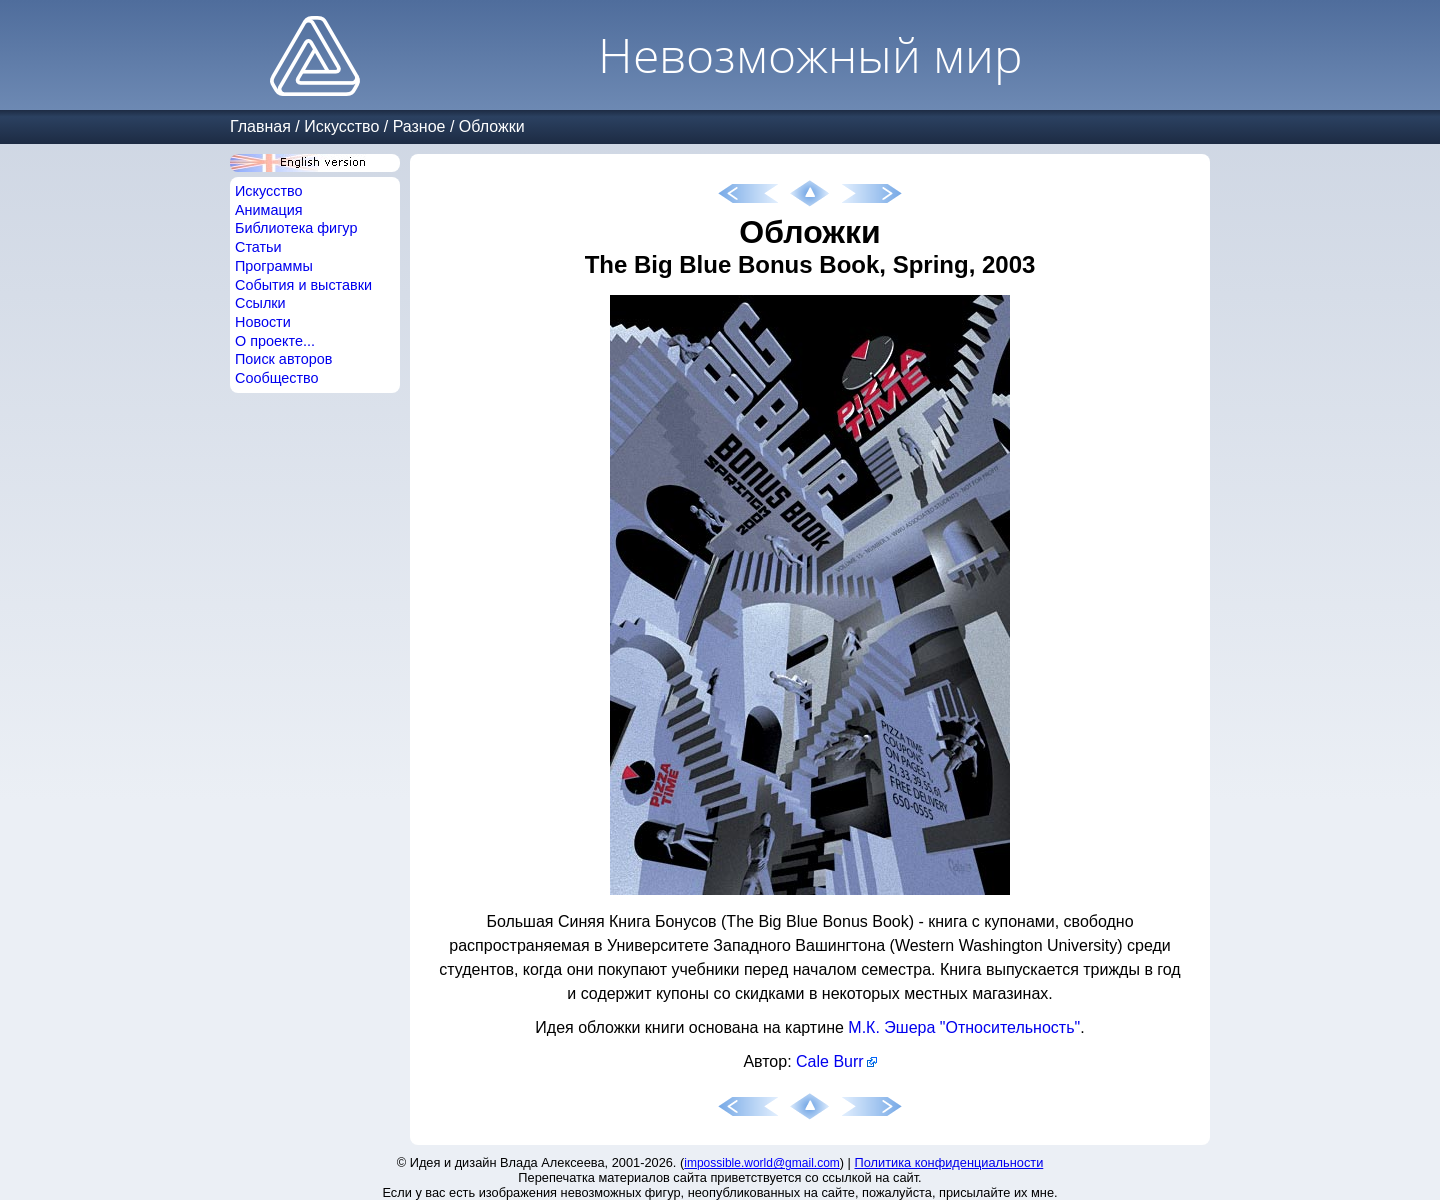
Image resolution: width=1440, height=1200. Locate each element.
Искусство (341, 126)
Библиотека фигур (296, 228)
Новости (263, 322)
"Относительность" (1010, 1027)
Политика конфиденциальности (949, 1162)
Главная (260, 126)
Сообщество (277, 378)
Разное (419, 126)
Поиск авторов (283, 359)
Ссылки (260, 303)
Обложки (492, 126)
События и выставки (303, 285)
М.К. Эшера (891, 1027)
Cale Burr (830, 1061)
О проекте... (275, 341)
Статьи (258, 247)
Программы (274, 266)
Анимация (269, 210)
